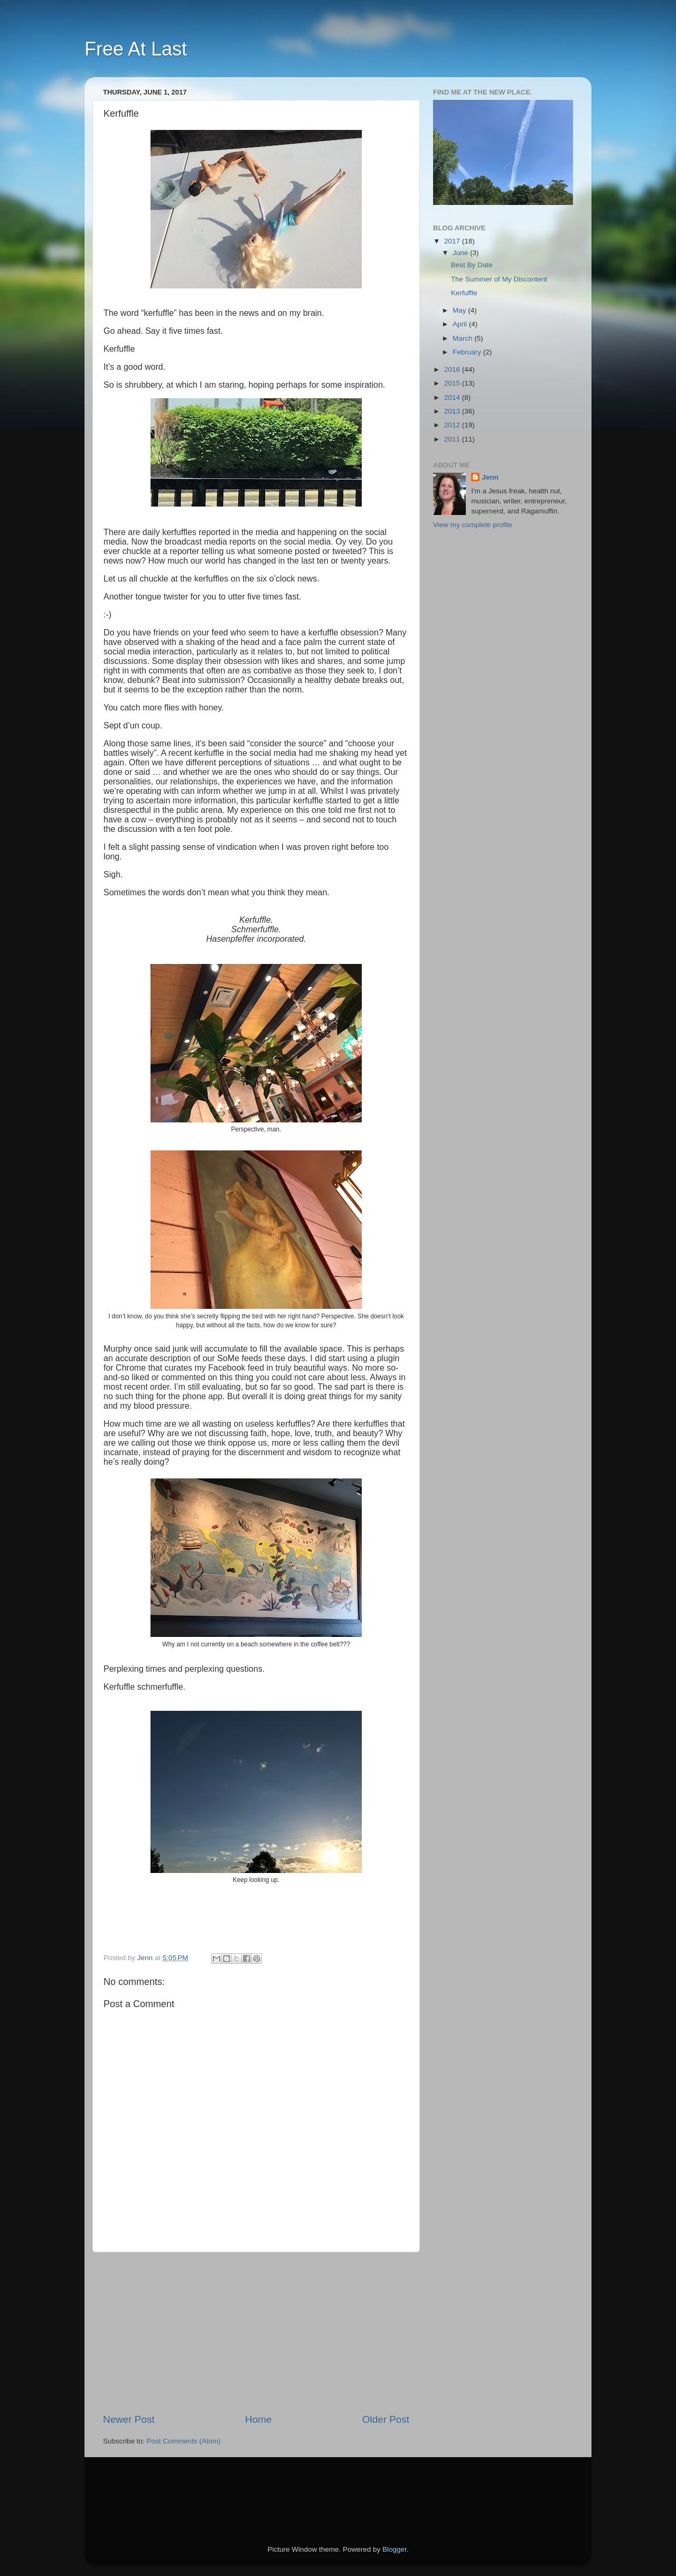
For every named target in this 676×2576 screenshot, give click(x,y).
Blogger (394, 2549)
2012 (453, 425)
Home (258, 2419)
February (468, 352)
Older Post (385, 2419)
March (463, 338)
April (461, 324)
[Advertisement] (256, 2332)
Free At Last (135, 49)
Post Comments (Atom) (184, 2441)
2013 (453, 411)
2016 (453, 369)
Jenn (490, 477)
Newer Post (129, 2419)
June (461, 253)
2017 (453, 241)
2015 (453, 383)
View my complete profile (472, 525)
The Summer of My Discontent (499, 279)
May (460, 310)
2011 (453, 439)
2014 (453, 397)
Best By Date (472, 265)
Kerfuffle (464, 293)
